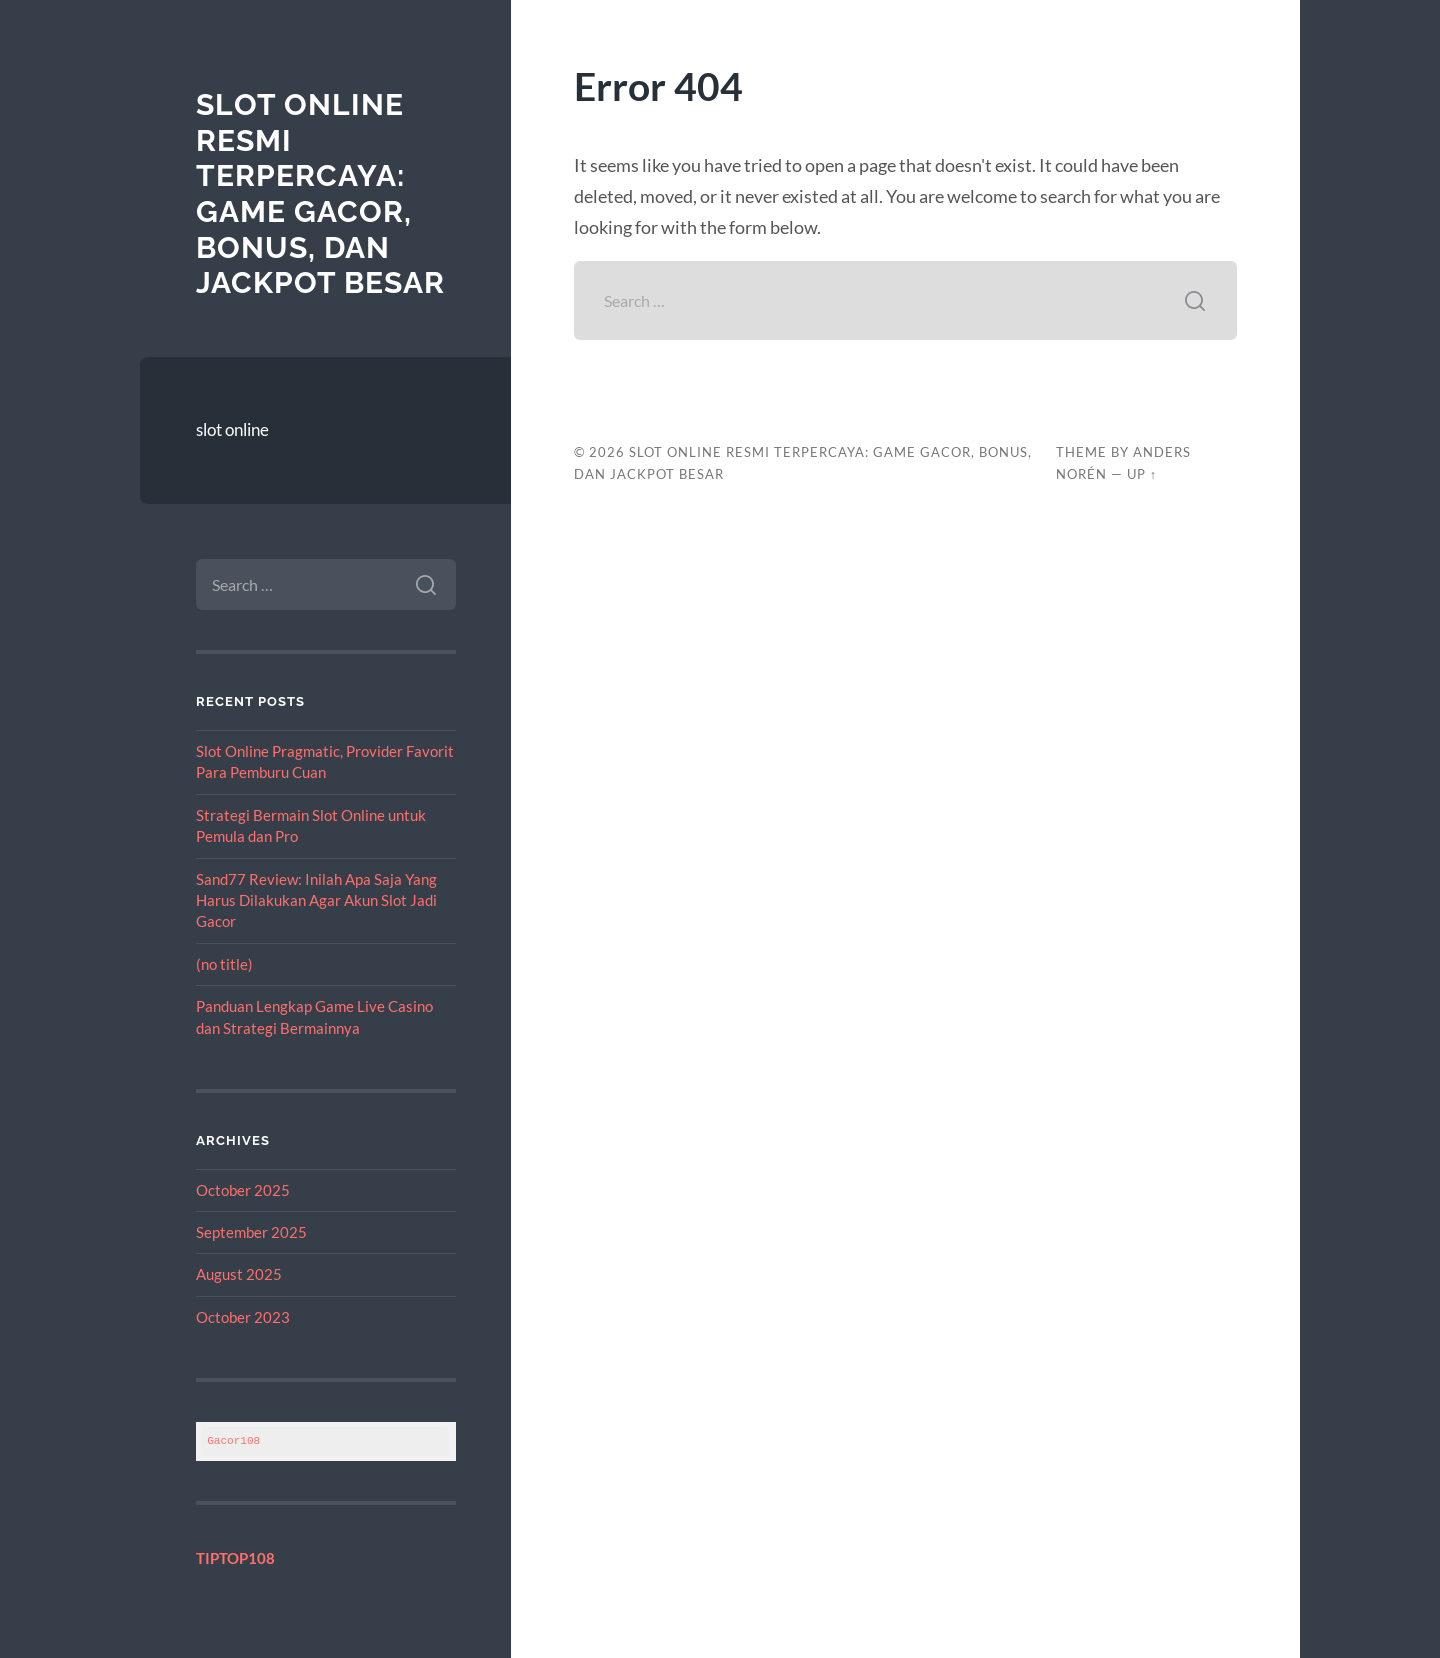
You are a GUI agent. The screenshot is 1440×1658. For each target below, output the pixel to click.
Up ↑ (1142, 474)
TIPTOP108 (235, 1558)
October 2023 (243, 1317)
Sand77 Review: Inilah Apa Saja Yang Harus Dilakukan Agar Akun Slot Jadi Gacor (316, 900)
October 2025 (243, 1190)
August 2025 (239, 1274)
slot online (232, 429)
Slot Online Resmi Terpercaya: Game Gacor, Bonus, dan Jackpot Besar (320, 193)
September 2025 (251, 1232)
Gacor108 (233, 1440)
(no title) (224, 964)
